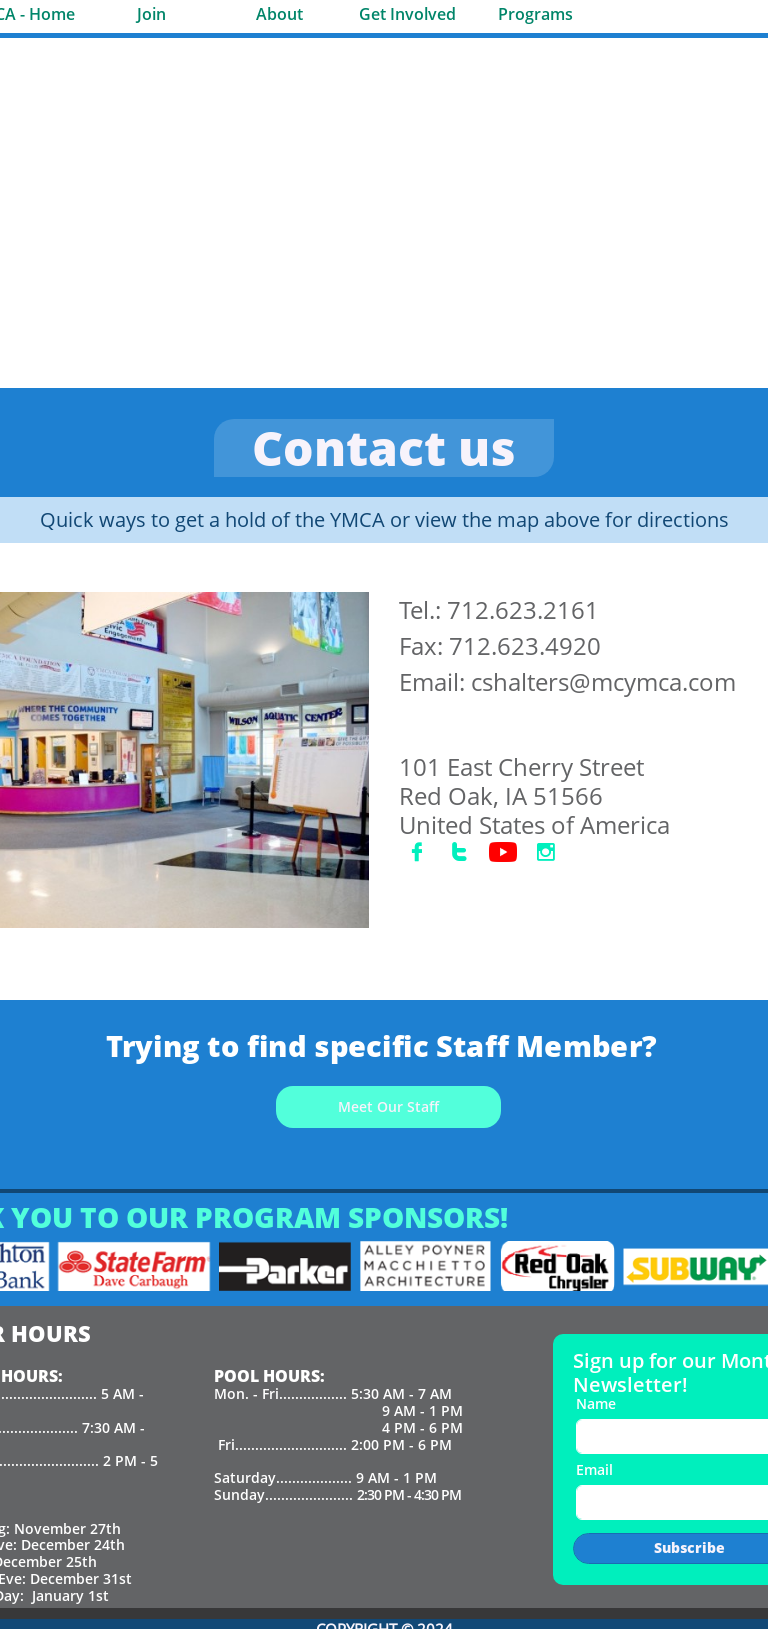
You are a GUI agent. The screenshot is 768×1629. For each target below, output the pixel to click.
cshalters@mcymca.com (603, 681)
